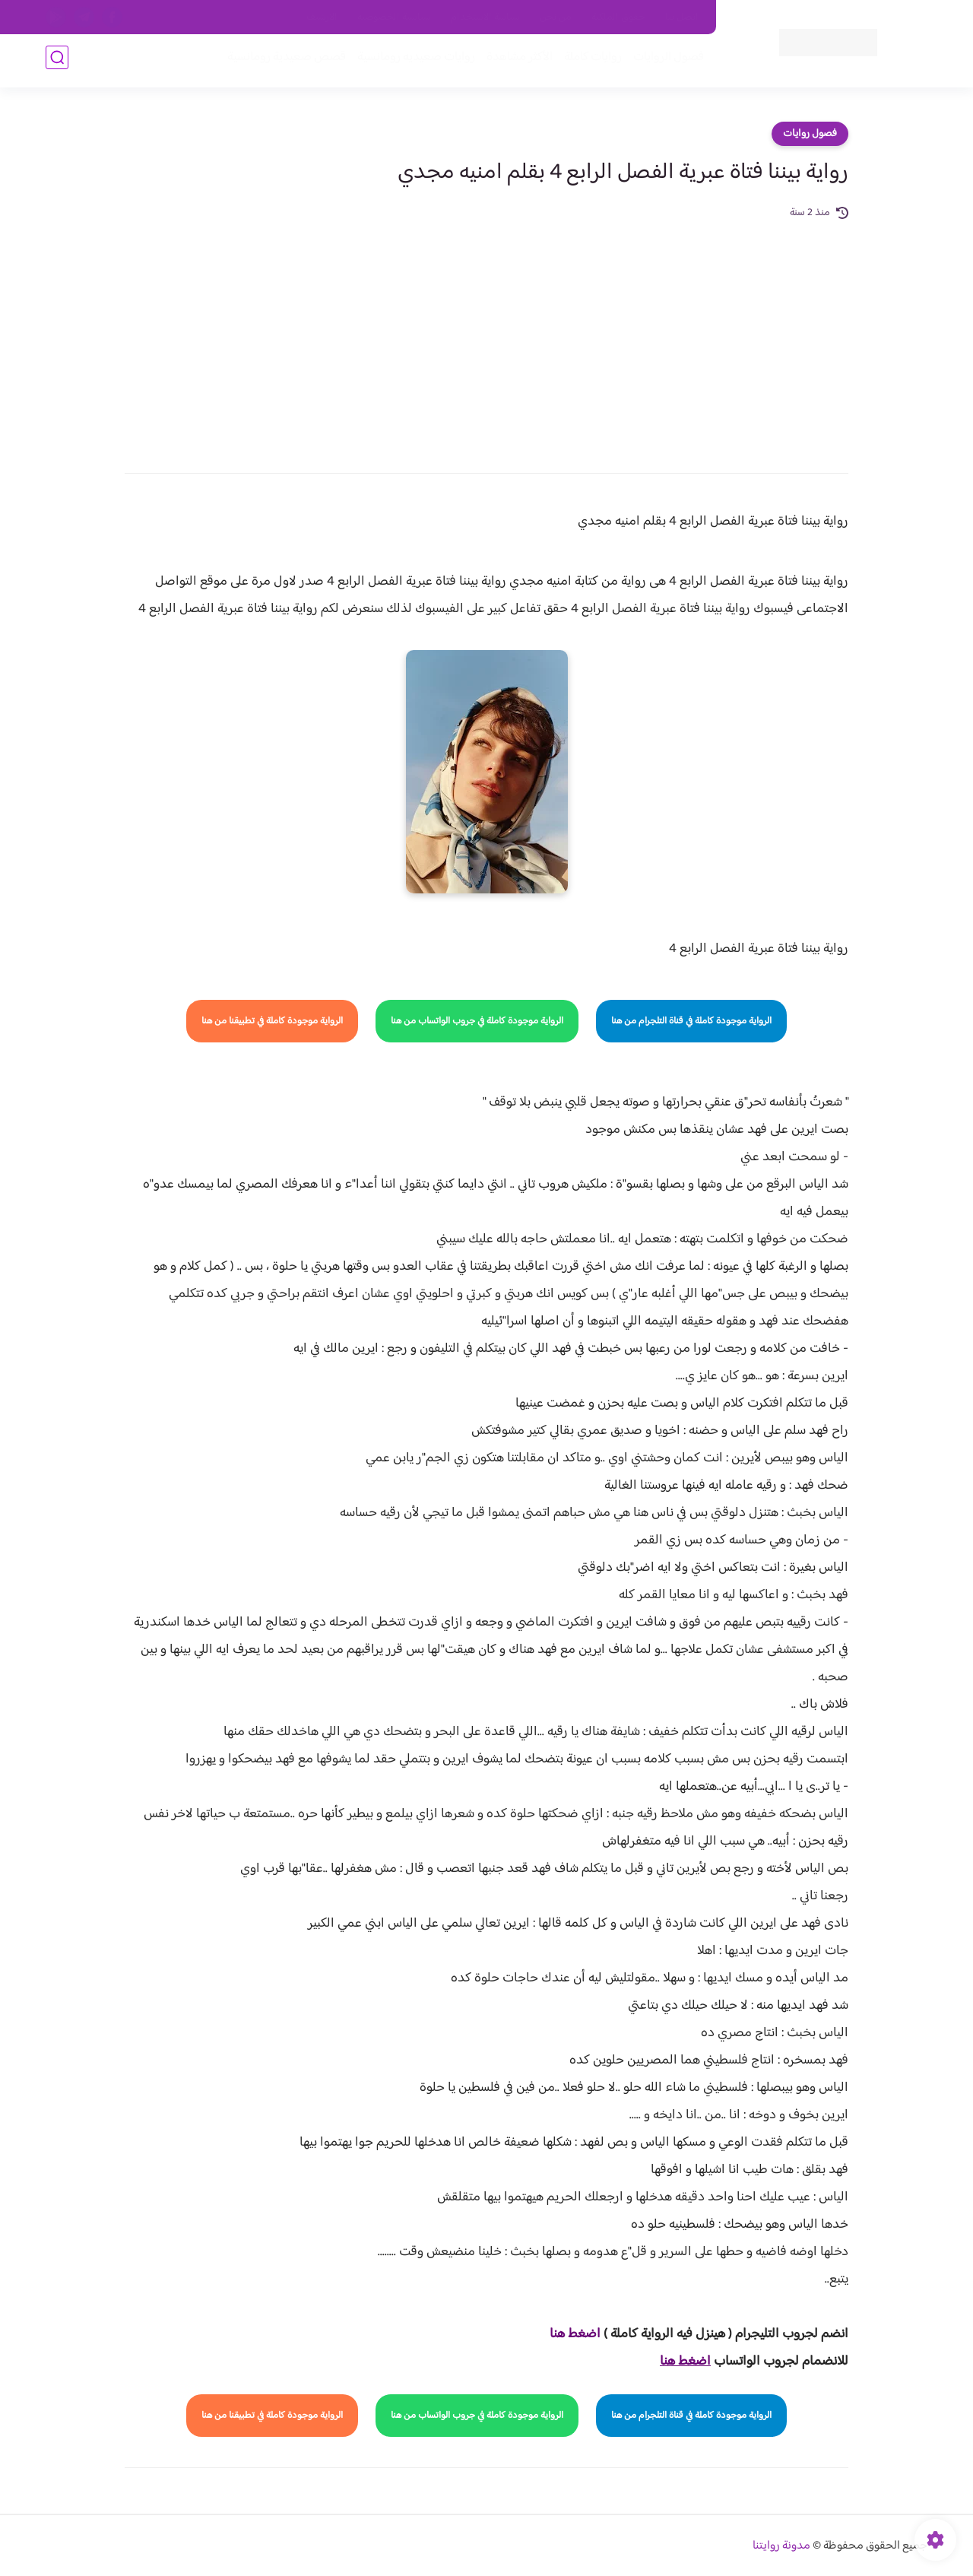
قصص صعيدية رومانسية (282, 62)
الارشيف (322, 17)
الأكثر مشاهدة (515, 62)
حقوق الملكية (618, 17)
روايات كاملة (588, 62)
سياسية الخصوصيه (394, 17)
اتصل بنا (682, 17)
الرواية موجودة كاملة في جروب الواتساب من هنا (477, 1021)
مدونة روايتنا (781, 2546)
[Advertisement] (486, 336)
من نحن (556, 17)
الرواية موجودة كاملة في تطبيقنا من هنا (272, 1021)
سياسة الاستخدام (485, 17)
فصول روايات (810, 134)
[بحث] (57, 62)
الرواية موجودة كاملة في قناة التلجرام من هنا (691, 1021)
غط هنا (567, 2334)
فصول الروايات (664, 62)
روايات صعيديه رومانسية (412, 62)
